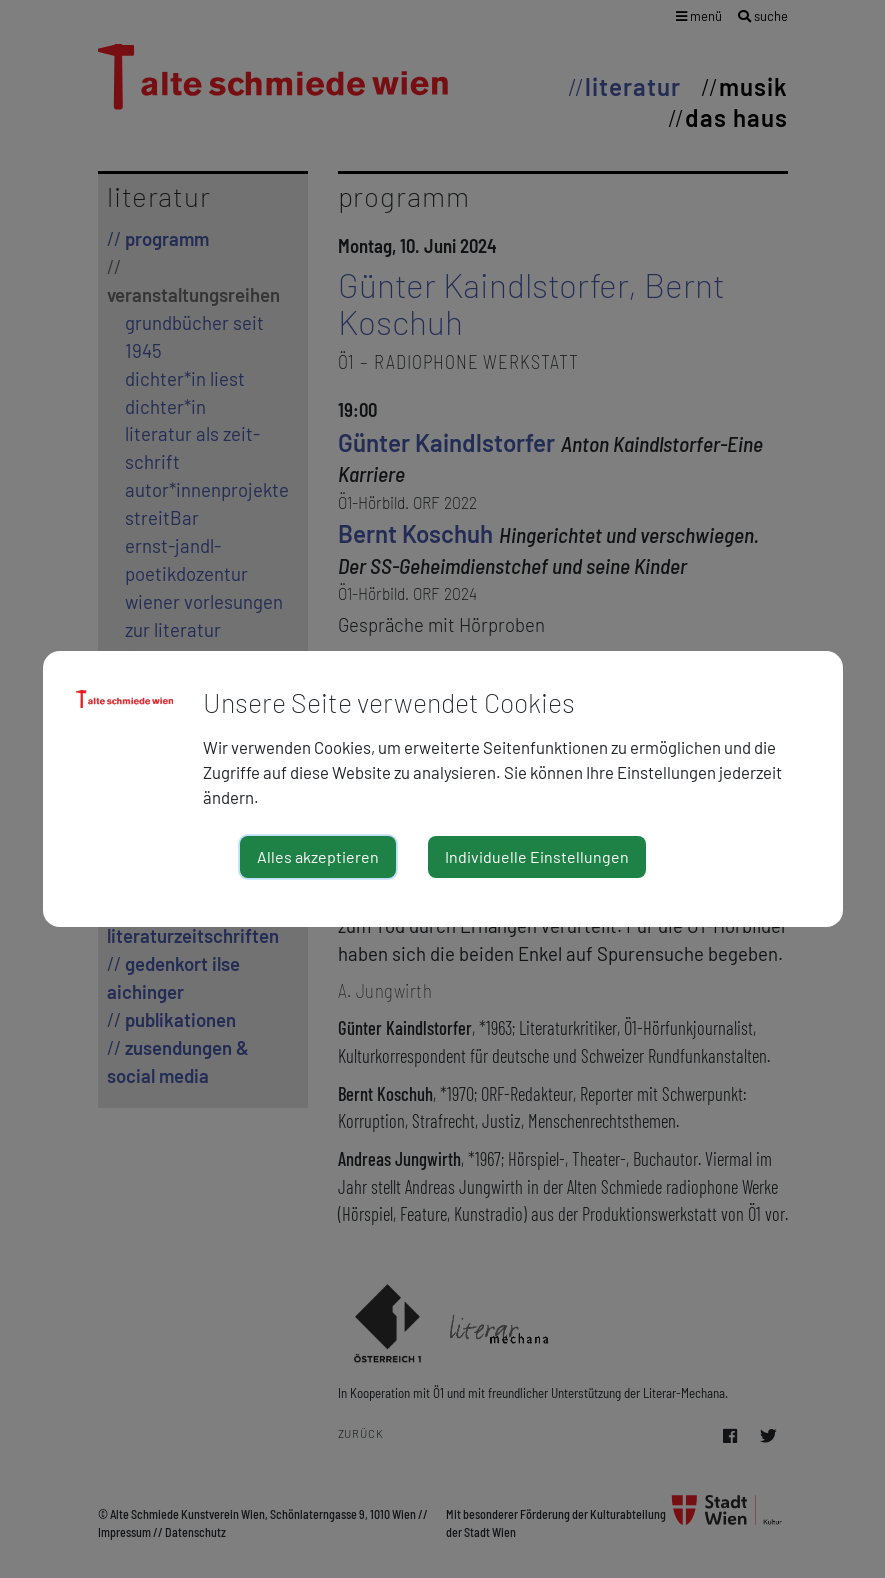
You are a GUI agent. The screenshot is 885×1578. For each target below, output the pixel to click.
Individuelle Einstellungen (537, 856)
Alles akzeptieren (318, 856)
